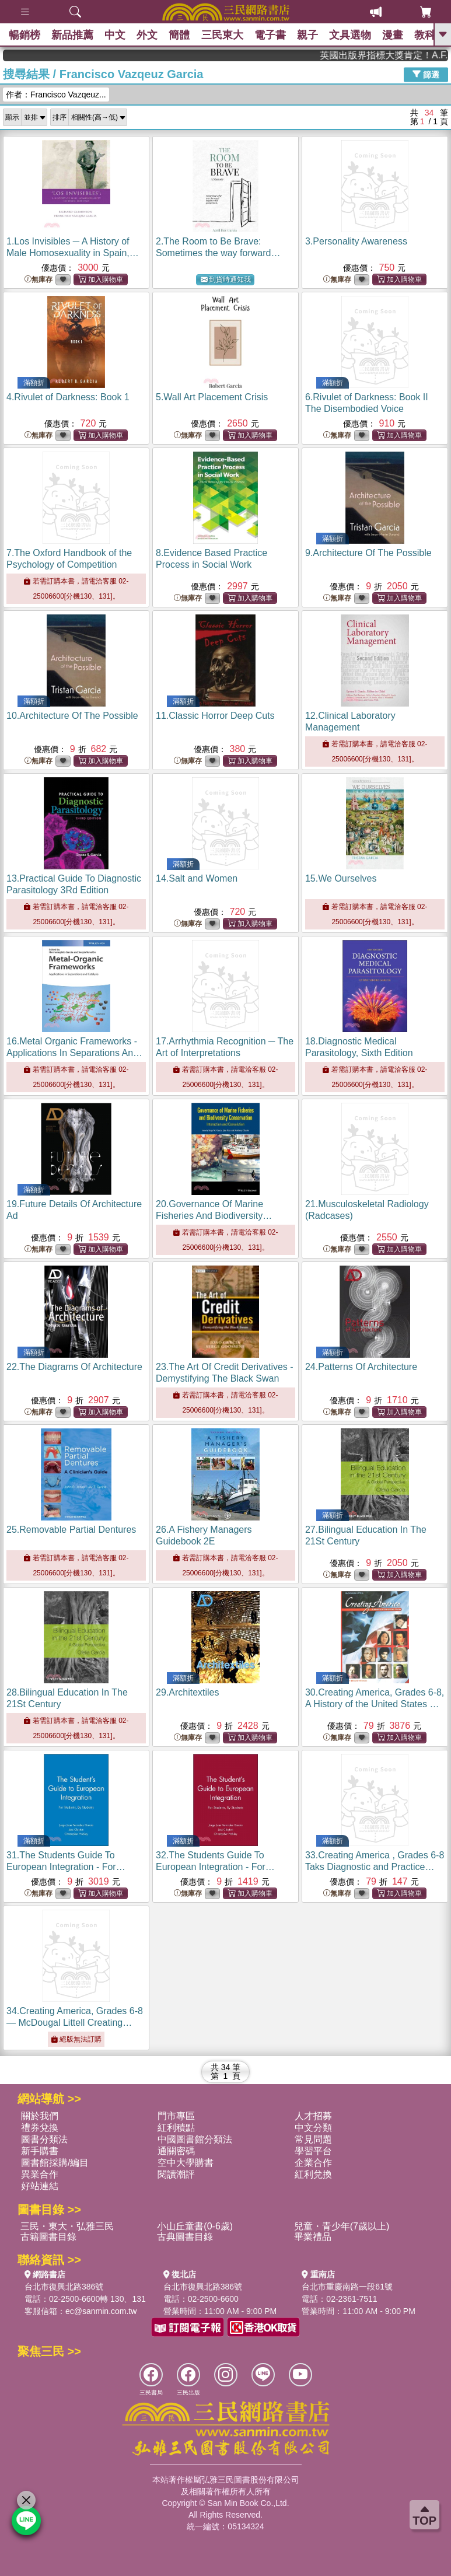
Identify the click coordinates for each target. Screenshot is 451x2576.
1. (72, 253)
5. (212, 397)
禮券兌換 (39, 2128)
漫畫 (397, 35)
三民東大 (225, 35)
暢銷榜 (24, 35)
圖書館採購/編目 (55, 2163)
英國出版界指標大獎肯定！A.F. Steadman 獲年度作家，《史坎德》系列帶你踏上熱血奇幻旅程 (405, 55)
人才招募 (313, 2116)
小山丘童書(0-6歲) (195, 2226)
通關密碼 (176, 2151)
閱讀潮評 (176, 2174)
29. (187, 1692)
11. (215, 716)
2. (218, 253)
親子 (310, 35)
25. (71, 1530)
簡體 (181, 35)
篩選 (425, 74)
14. (196, 878)
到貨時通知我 (226, 280)
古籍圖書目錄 (48, 2237)
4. (68, 397)
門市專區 (176, 2116)
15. (340, 878)
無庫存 (39, 280)
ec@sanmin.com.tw (101, 2311)
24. (361, 1367)
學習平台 (313, 2151)
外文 (148, 35)
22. (74, 1367)
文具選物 (354, 35)
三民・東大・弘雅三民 (67, 2226)
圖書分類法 (44, 2139)
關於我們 (39, 2116)
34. (74, 2022)
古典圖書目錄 (185, 2237)
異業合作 (39, 2174)
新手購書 (39, 2151)
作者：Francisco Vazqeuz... (56, 94)
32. (215, 1866)
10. (72, 716)
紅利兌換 (313, 2174)
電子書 (273, 35)
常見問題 (313, 2139)
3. (356, 241)
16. (74, 1052)
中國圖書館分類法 (195, 2139)
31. (65, 1866)
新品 (73, 35)
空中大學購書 (186, 2163)
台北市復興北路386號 (64, 2286)
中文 (116, 35)
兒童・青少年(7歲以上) (342, 2226)
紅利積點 (176, 2128)
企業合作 (313, 2163)
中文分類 (313, 2128)
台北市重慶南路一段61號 (347, 2286)
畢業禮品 (312, 2237)
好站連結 (39, 2186)
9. (368, 553)
